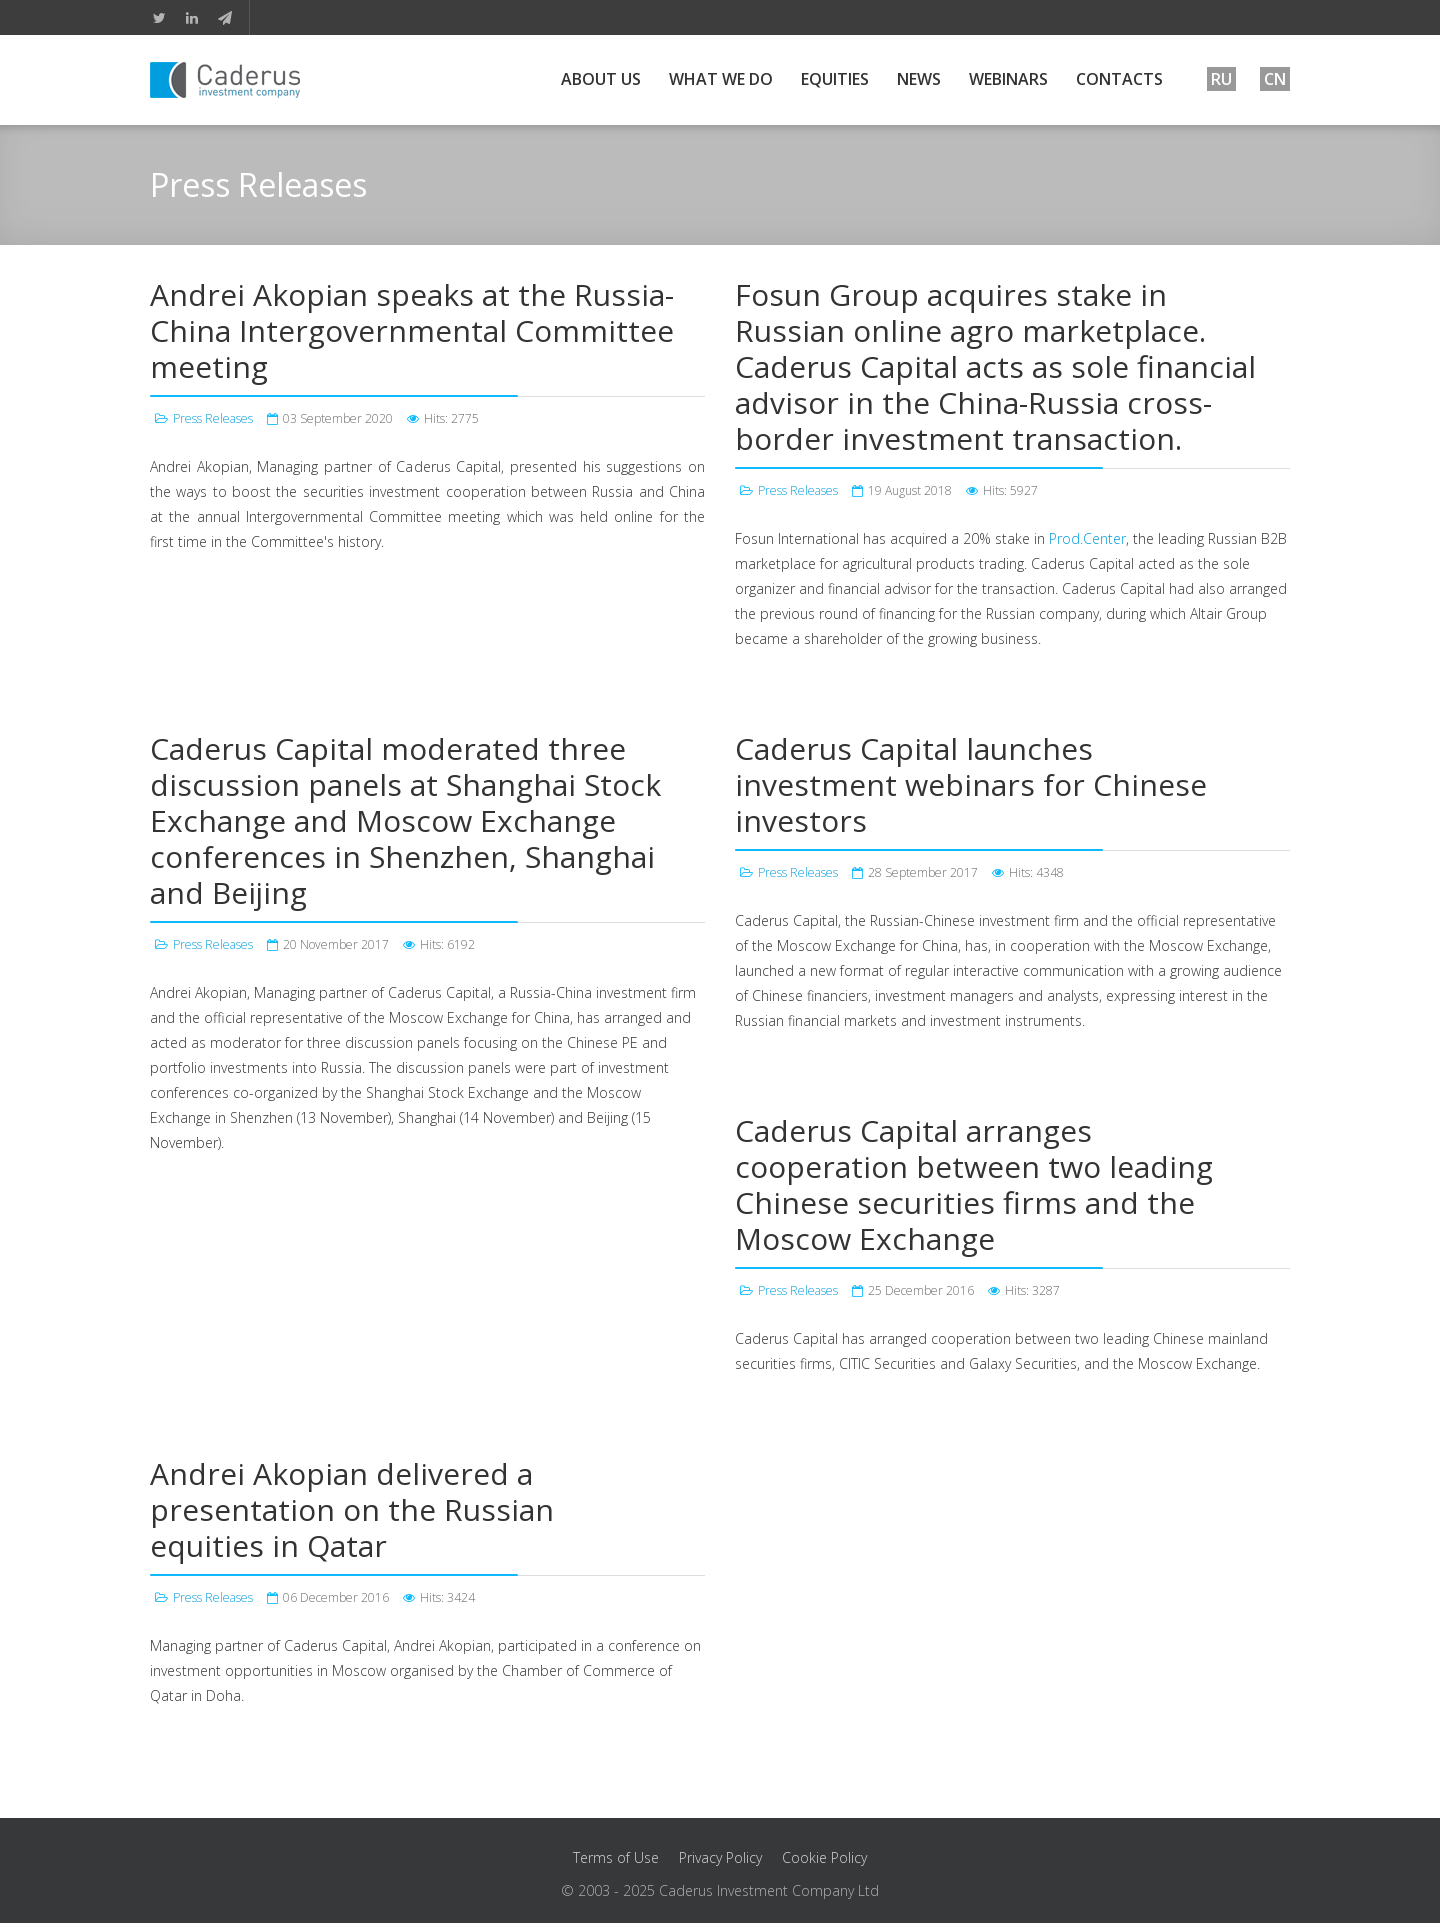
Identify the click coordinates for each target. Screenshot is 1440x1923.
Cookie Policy (824, 1857)
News (919, 79)
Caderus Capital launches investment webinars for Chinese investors (971, 784)
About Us (601, 79)
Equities (835, 79)
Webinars (1008, 79)
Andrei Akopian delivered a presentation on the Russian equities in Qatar (352, 1509)
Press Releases (213, 418)
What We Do (721, 79)
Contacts (1119, 79)
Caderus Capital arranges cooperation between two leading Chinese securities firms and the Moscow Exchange (974, 1184)
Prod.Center (1087, 538)
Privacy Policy (720, 1857)
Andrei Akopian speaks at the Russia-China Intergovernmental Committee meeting (412, 330)
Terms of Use (616, 1857)
